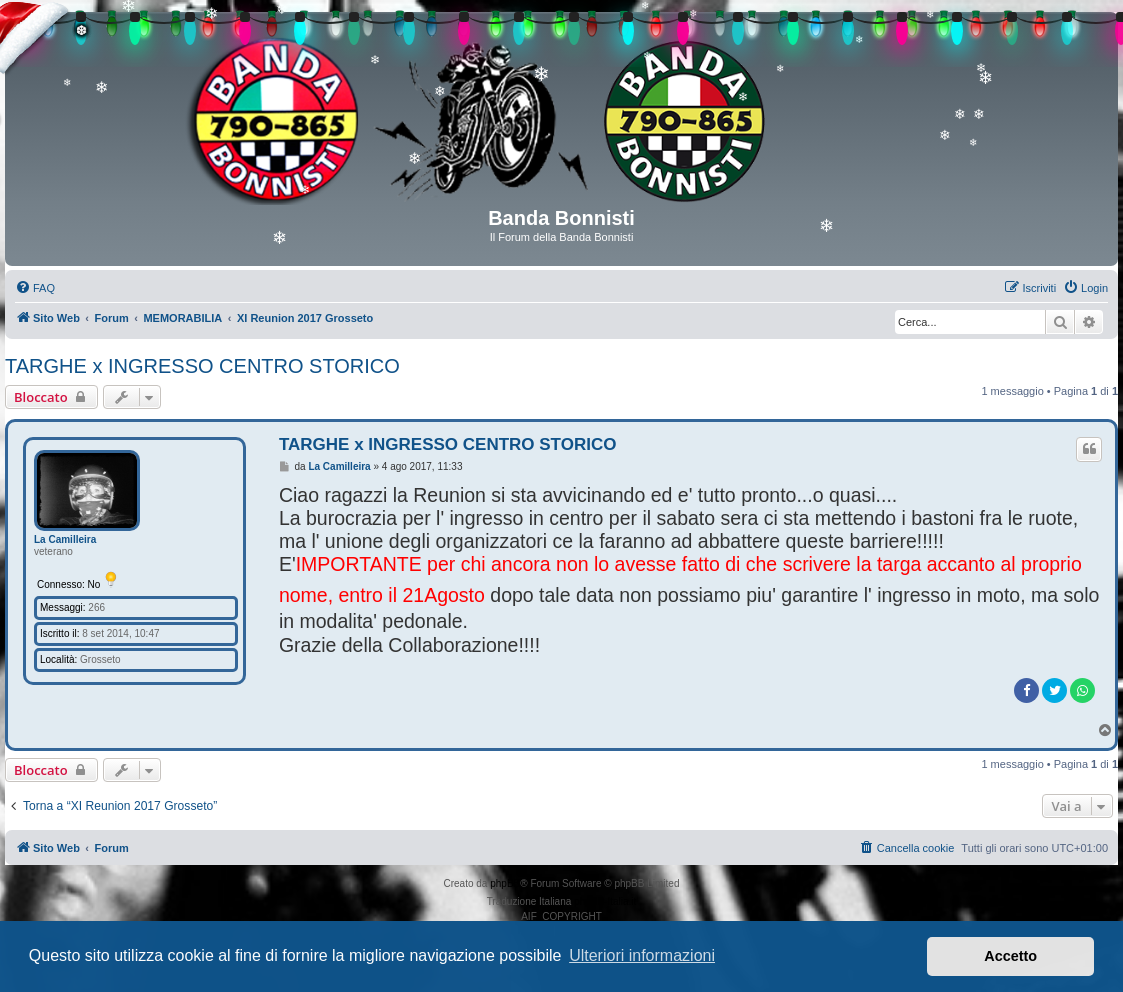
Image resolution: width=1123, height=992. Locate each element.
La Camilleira (65, 539)
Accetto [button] (1010, 956)
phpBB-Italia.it (605, 901)
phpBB (505, 883)
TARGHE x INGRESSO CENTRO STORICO (202, 366)
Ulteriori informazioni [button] (642, 955)
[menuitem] (35, 288)
